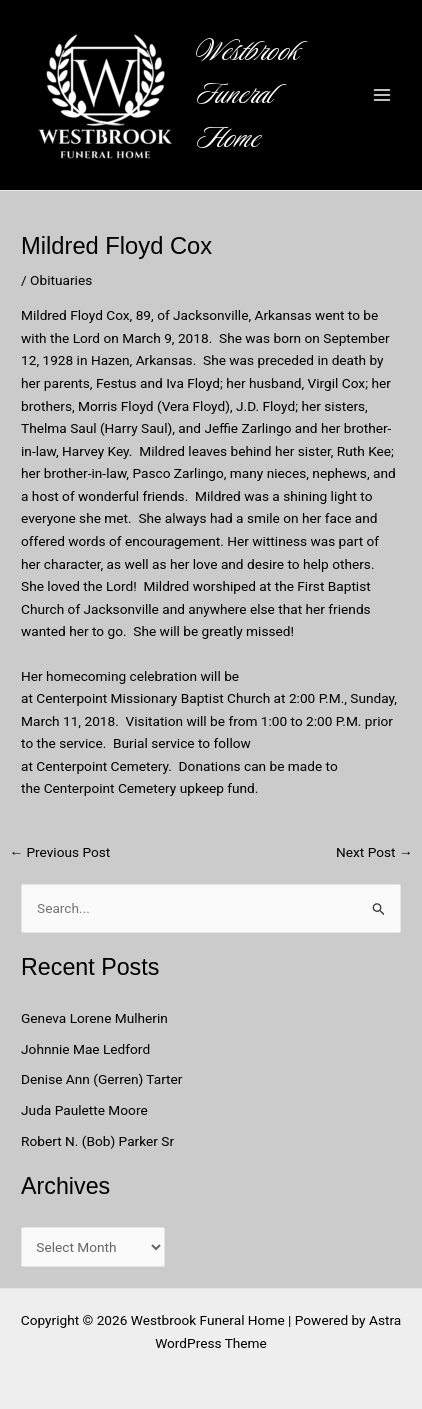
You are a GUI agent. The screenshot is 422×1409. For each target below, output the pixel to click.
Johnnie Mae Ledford (85, 1049)
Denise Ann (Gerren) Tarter (101, 1079)
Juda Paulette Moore (84, 1110)
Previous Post (59, 853)
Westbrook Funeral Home (248, 95)
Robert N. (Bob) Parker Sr (97, 1141)
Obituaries (61, 280)
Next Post (374, 853)
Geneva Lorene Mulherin (94, 1018)
